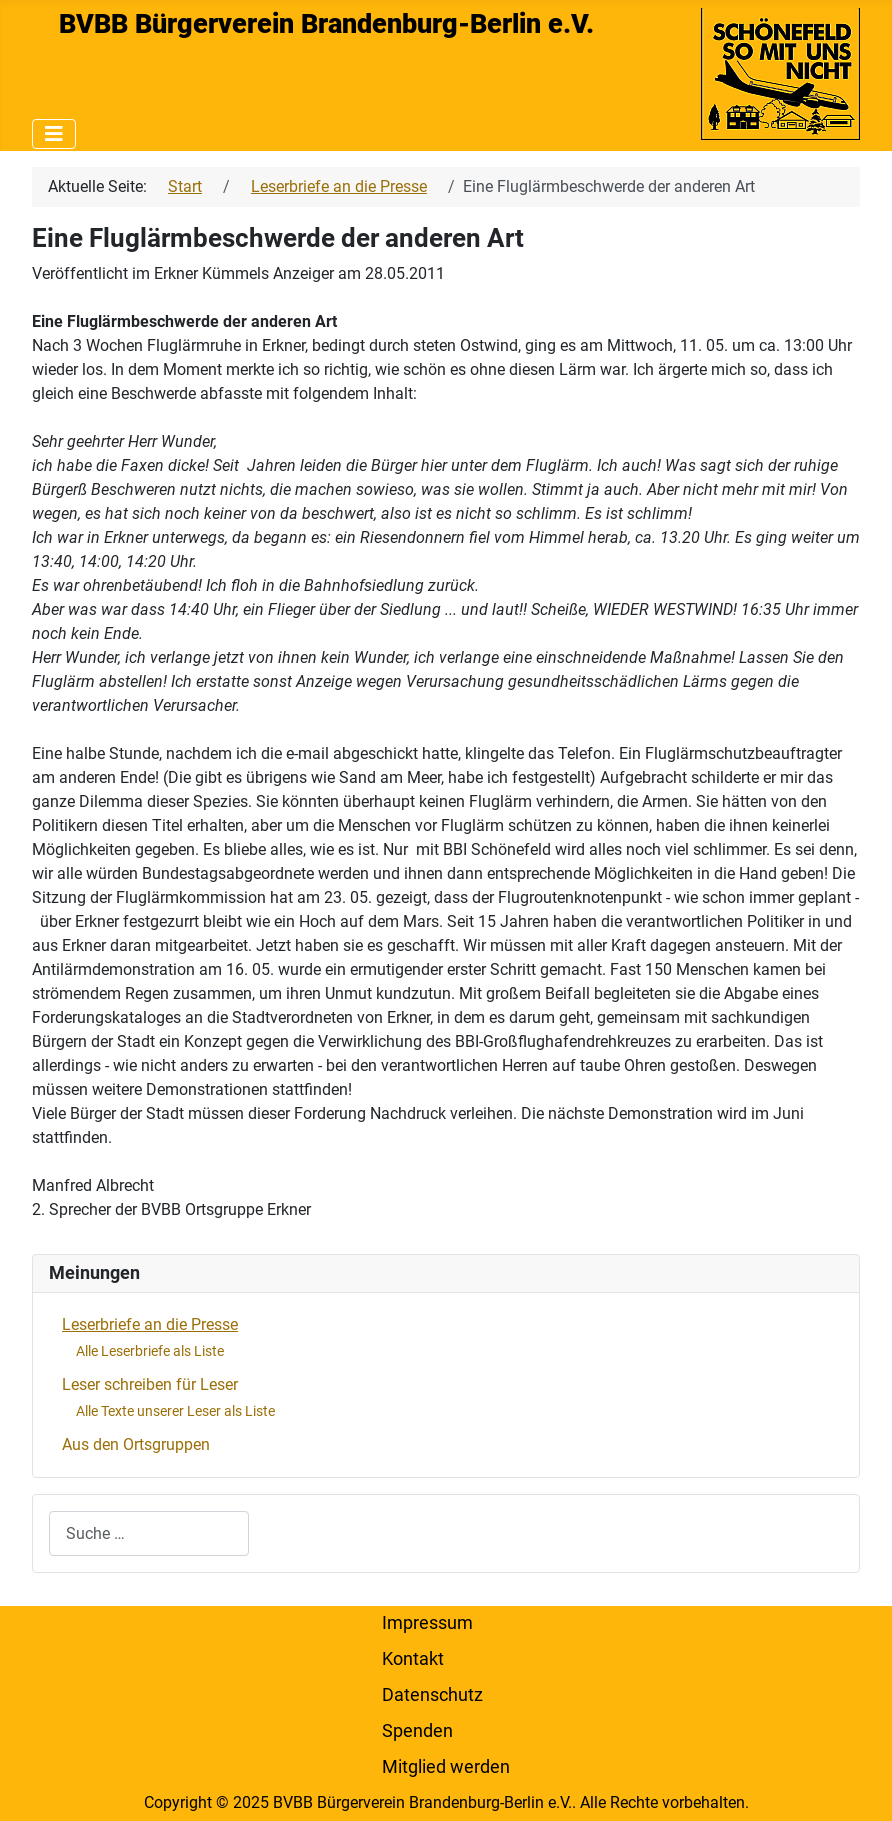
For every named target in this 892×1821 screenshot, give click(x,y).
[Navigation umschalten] (54, 134)
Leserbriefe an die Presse (150, 1324)
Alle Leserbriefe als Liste (150, 1351)
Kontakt (413, 1659)
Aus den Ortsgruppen (136, 1444)
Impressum (427, 1623)
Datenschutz (432, 1695)
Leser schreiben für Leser (150, 1384)
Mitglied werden (446, 1767)
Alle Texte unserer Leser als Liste (175, 1411)
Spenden (417, 1731)
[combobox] (149, 1533)
